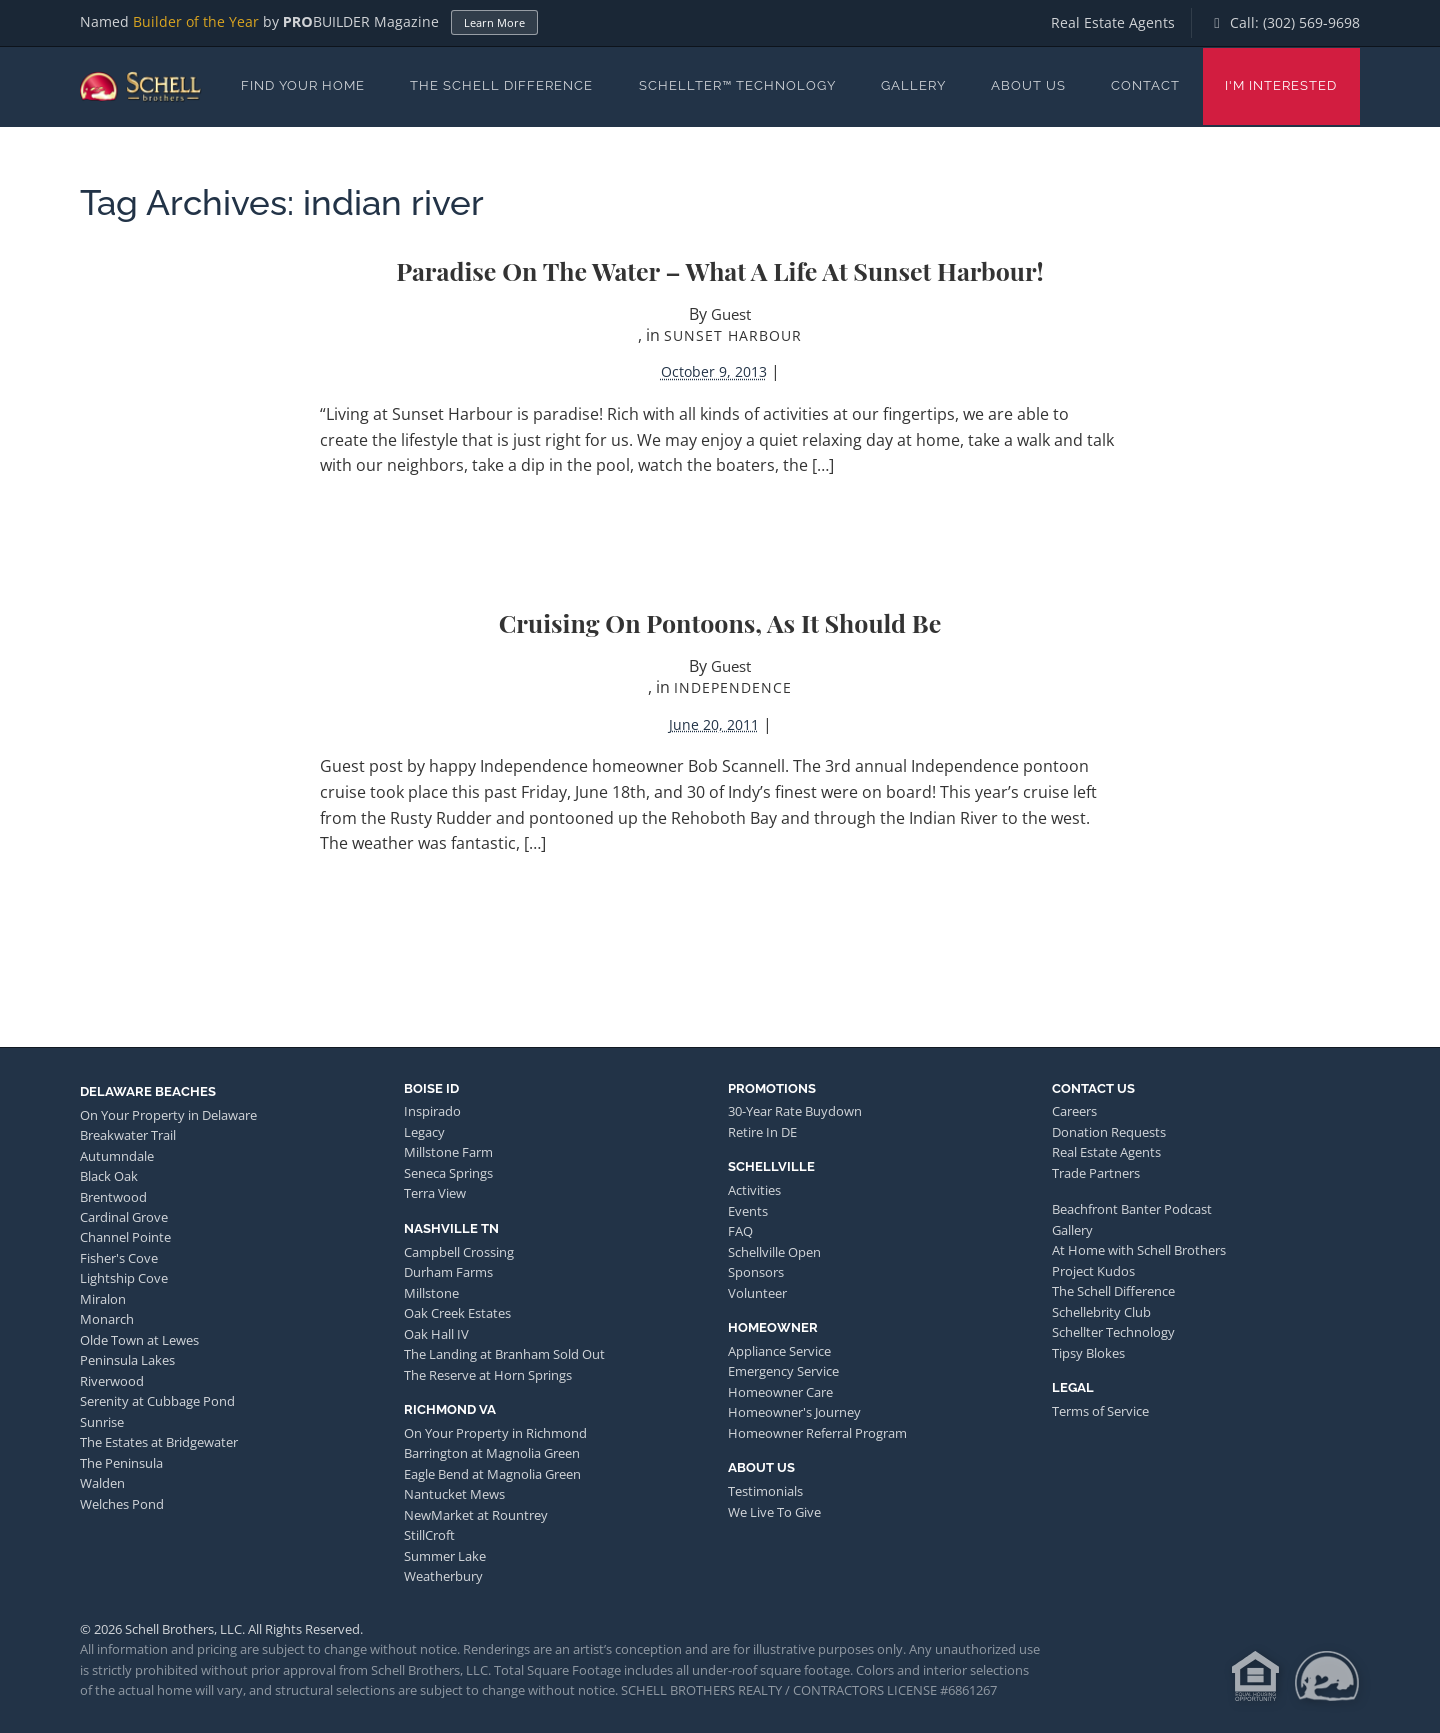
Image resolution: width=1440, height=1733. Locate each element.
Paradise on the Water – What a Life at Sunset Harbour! (720, 270)
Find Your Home (303, 85)
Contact (1145, 85)
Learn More (494, 22)
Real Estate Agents (1113, 22)
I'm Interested (1281, 85)
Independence (733, 687)
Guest (731, 314)
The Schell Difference (501, 85)
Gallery (913, 85)
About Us (1028, 85)
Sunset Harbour (733, 335)
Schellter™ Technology (737, 85)
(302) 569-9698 (1311, 22)
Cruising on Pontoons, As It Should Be (720, 622)
